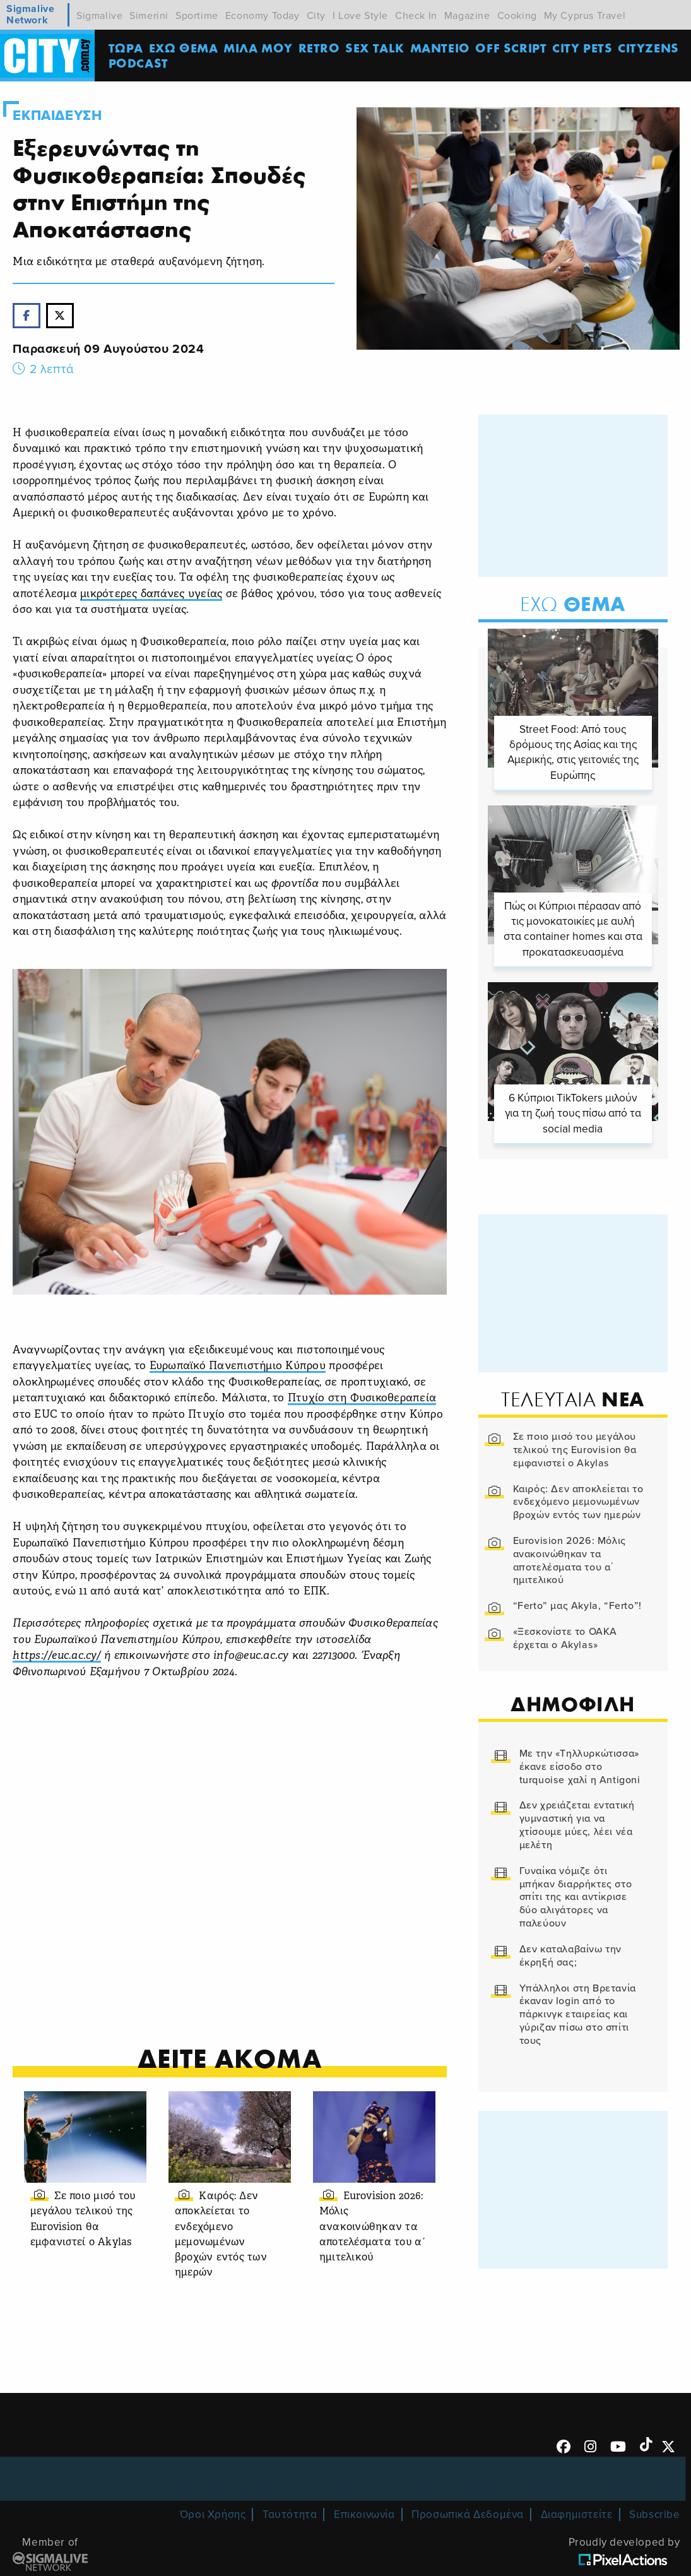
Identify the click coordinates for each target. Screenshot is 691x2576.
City (316, 15)
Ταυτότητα (290, 2514)
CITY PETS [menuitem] (582, 47)
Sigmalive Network (30, 15)
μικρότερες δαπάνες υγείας (151, 594)
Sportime (196, 15)
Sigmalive (99, 15)
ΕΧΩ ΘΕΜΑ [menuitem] (183, 47)
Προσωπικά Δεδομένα (467, 2514)
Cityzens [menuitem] (648, 47)
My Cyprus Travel (585, 15)
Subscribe (654, 2514)
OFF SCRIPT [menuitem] (510, 47)
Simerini (148, 15)
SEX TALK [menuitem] (375, 47)
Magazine (467, 15)
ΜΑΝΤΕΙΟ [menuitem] (440, 47)
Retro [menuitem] (319, 47)
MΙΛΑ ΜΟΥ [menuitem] (258, 47)
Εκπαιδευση (57, 115)
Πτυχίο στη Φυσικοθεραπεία (362, 1398)
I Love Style (360, 15)
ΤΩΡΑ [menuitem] (126, 47)
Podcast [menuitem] (138, 63)
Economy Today (262, 15)
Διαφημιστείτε (577, 2514)
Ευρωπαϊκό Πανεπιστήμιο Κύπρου (238, 1366)
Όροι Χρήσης (213, 2514)
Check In (416, 15)
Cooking (517, 15)
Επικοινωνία (364, 2514)
